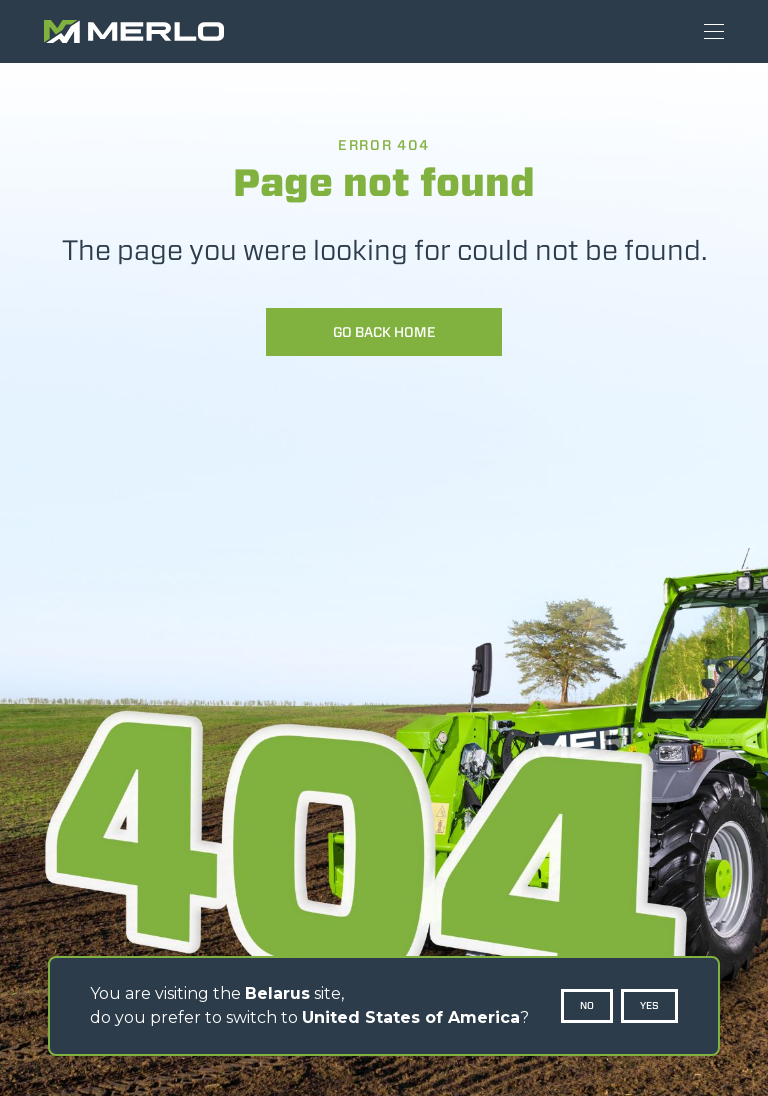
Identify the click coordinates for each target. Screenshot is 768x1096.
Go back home (384, 332)
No (587, 1005)
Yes (649, 1005)
